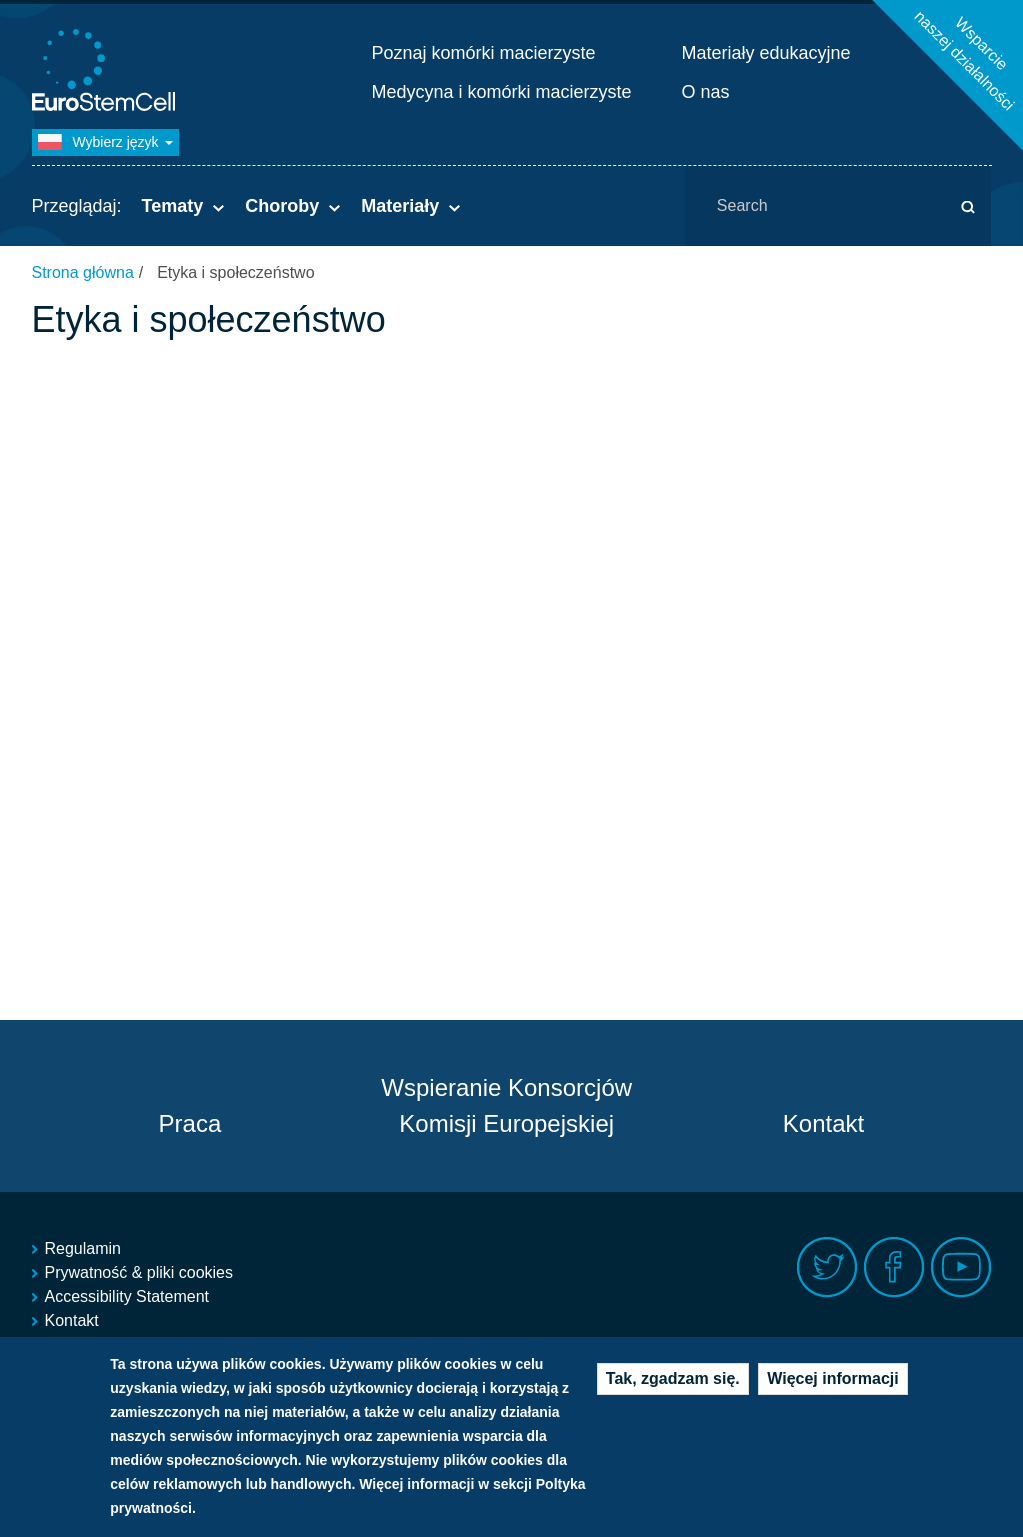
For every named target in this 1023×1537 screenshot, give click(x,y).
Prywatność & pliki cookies (139, 1272)
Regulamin (83, 1248)
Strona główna (83, 272)
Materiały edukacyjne (766, 53)
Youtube (961, 1267)
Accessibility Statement (127, 1296)
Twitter (827, 1267)
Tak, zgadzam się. (673, 1383)
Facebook (894, 1267)
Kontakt (823, 1123)
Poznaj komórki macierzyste (484, 53)
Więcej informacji (832, 1383)
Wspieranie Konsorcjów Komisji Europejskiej (506, 1105)
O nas (706, 92)
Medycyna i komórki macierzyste (502, 92)
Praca (190, 1123)
